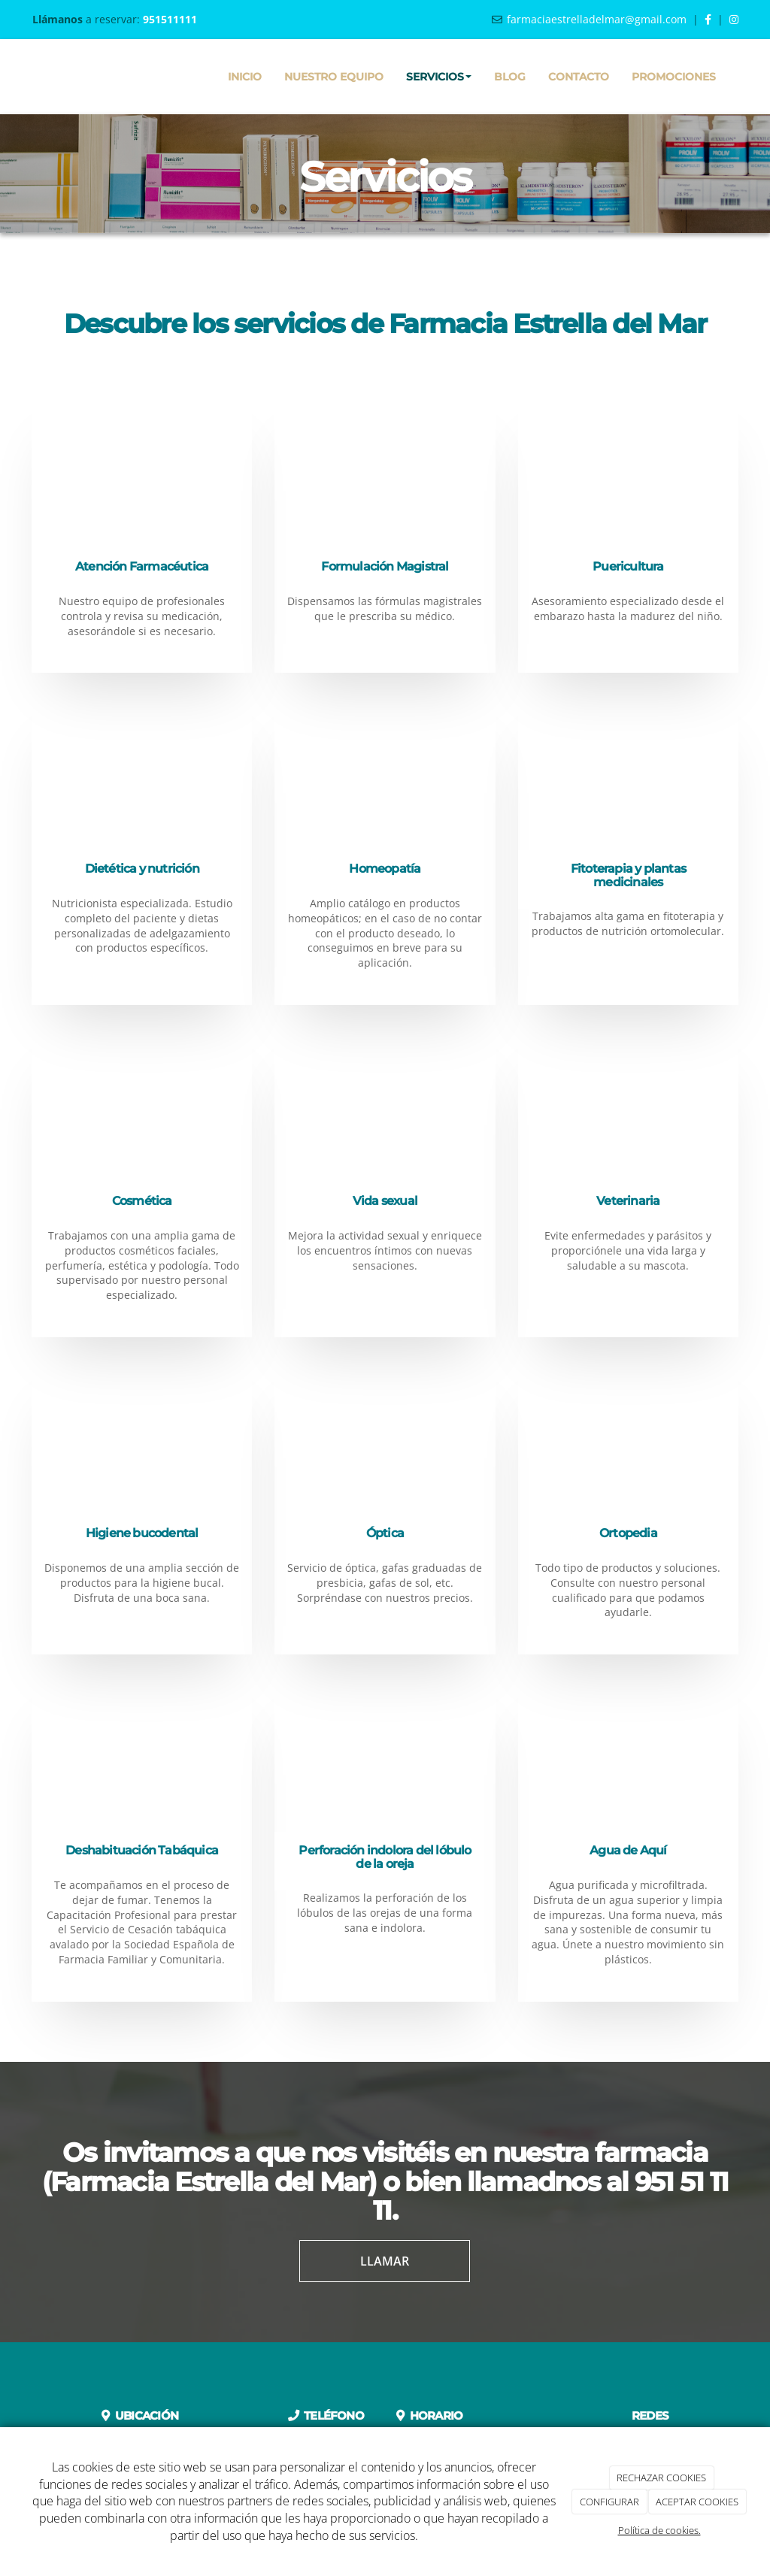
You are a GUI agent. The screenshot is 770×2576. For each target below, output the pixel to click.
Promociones (674, 77)
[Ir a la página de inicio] (27, 76)
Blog (510, 77)
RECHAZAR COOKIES (661, 2477)
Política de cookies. (659, 2530)
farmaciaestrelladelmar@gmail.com (597, 19)
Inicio (245, 77)
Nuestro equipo (333, 77)
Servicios (438, 77)
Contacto (578, 77)
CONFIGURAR (609, 2501)
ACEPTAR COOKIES (697, 2501)
